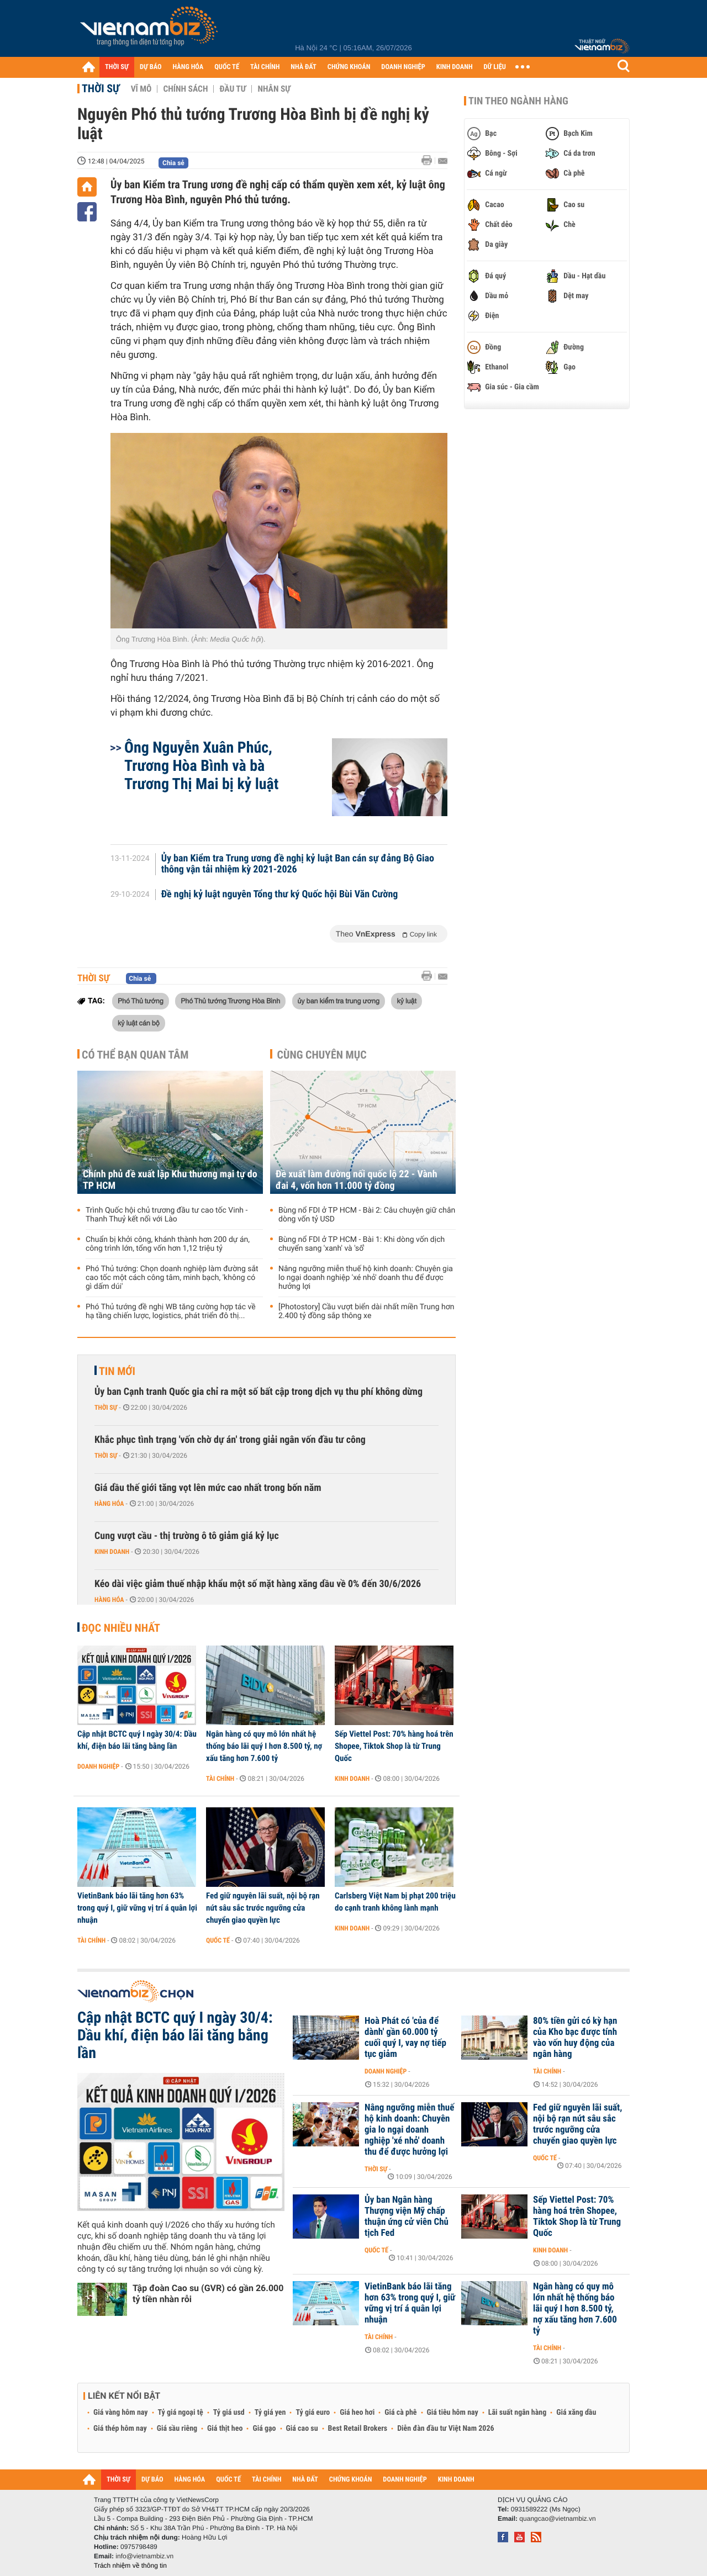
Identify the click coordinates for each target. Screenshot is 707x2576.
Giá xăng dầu (576, 2412)
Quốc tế (218, 1940)
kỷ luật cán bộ (139, 1023)
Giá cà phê (400, 2412)
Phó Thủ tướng (140, 1001)
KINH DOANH (454, 67)
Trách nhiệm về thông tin (130, 2565)
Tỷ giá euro (313, 2412)
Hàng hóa (109, 1503)
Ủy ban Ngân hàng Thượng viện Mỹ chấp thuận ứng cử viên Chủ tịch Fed (407, 2216)
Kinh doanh (111, 1552)
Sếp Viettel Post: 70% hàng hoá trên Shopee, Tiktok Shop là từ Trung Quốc (394, 1746)
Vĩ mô (141, 89)
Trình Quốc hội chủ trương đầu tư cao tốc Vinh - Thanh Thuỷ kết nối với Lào (166, 1215)
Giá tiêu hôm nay (452, 2412)
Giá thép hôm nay (120, 2428)
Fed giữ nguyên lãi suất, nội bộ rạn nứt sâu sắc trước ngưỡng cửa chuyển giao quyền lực (263, 1908)
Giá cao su (302, 2428)
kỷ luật (406, 1001)
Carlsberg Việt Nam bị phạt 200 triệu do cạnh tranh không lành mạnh (395, 1902)
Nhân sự (274, 89)
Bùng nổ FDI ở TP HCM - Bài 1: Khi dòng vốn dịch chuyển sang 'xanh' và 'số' (361, 1244)
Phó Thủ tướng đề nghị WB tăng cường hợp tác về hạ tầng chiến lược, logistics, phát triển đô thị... (171, 1311)
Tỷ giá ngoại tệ (180, 2412)
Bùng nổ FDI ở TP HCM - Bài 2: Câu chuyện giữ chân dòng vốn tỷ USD (366, 1215)
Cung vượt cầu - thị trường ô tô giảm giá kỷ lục (186, 1536)
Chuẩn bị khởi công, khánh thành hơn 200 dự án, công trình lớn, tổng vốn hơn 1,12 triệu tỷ (168, 1244)
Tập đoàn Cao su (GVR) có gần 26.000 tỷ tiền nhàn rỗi (208, 2293)
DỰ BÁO (151, 67)
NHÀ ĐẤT (303, 67)
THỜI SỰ (117, 67)
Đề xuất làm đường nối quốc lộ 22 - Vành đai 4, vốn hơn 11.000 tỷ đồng (356, 1180)
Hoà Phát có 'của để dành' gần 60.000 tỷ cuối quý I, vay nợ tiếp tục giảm (405, 2038)
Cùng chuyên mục (322, 1054)
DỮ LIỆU (495, 67)
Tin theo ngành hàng (518, 101)
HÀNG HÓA (188, 67)
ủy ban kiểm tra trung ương (338, 1001)
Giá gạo (264, 2428)
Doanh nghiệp (98, 1766)
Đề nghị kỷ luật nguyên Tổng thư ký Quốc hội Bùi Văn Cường (279, 894)
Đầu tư (232, 89)
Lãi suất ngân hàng (517, 2412)
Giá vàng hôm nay (120, 2412)
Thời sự (101, 88)
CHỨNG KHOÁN (349, 67)
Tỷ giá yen (270, 2412)
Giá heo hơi (357, 2412)
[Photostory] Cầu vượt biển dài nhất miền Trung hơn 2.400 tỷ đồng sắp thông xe (366, 1311)
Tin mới (117, 1371)
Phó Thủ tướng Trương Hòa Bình (230, 1001)
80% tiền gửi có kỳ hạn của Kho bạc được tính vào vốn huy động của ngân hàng (575, 2038)
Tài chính (220, 1778)
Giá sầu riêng (177, 2428)
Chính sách (185, 89)
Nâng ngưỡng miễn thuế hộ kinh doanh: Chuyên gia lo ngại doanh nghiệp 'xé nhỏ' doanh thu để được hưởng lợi (365, 1278)
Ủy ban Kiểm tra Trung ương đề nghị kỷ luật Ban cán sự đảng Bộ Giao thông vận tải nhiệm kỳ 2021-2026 (297, 864)
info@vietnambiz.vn (144, 2556)
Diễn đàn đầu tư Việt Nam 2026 (445, 2428)
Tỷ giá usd (229, 2412)
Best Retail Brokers (358, 2428)
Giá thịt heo (224, 2428)
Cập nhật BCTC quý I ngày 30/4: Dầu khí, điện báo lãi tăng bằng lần (137, 1740)
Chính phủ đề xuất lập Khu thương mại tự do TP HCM (170, 1180)
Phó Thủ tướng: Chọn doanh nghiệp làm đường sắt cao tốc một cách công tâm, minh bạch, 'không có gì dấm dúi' (172, 1278)
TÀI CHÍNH (264, 67)
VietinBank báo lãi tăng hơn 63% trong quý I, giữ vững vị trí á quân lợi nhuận (137, 1908)
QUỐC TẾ (226, 67)
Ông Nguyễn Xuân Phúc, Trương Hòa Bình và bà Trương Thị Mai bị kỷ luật (201, 765)
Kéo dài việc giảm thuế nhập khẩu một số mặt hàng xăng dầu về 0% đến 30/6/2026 (257, 1584)
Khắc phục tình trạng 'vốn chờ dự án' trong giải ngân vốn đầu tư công (230, 1440)
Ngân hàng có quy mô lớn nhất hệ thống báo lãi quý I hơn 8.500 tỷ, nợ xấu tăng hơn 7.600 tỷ (264, 1746)
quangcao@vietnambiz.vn (557, 2518)
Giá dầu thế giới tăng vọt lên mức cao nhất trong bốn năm (207, 1488)
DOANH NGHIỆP (403, 67)
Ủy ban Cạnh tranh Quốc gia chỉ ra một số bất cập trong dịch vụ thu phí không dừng (258, 1392)
